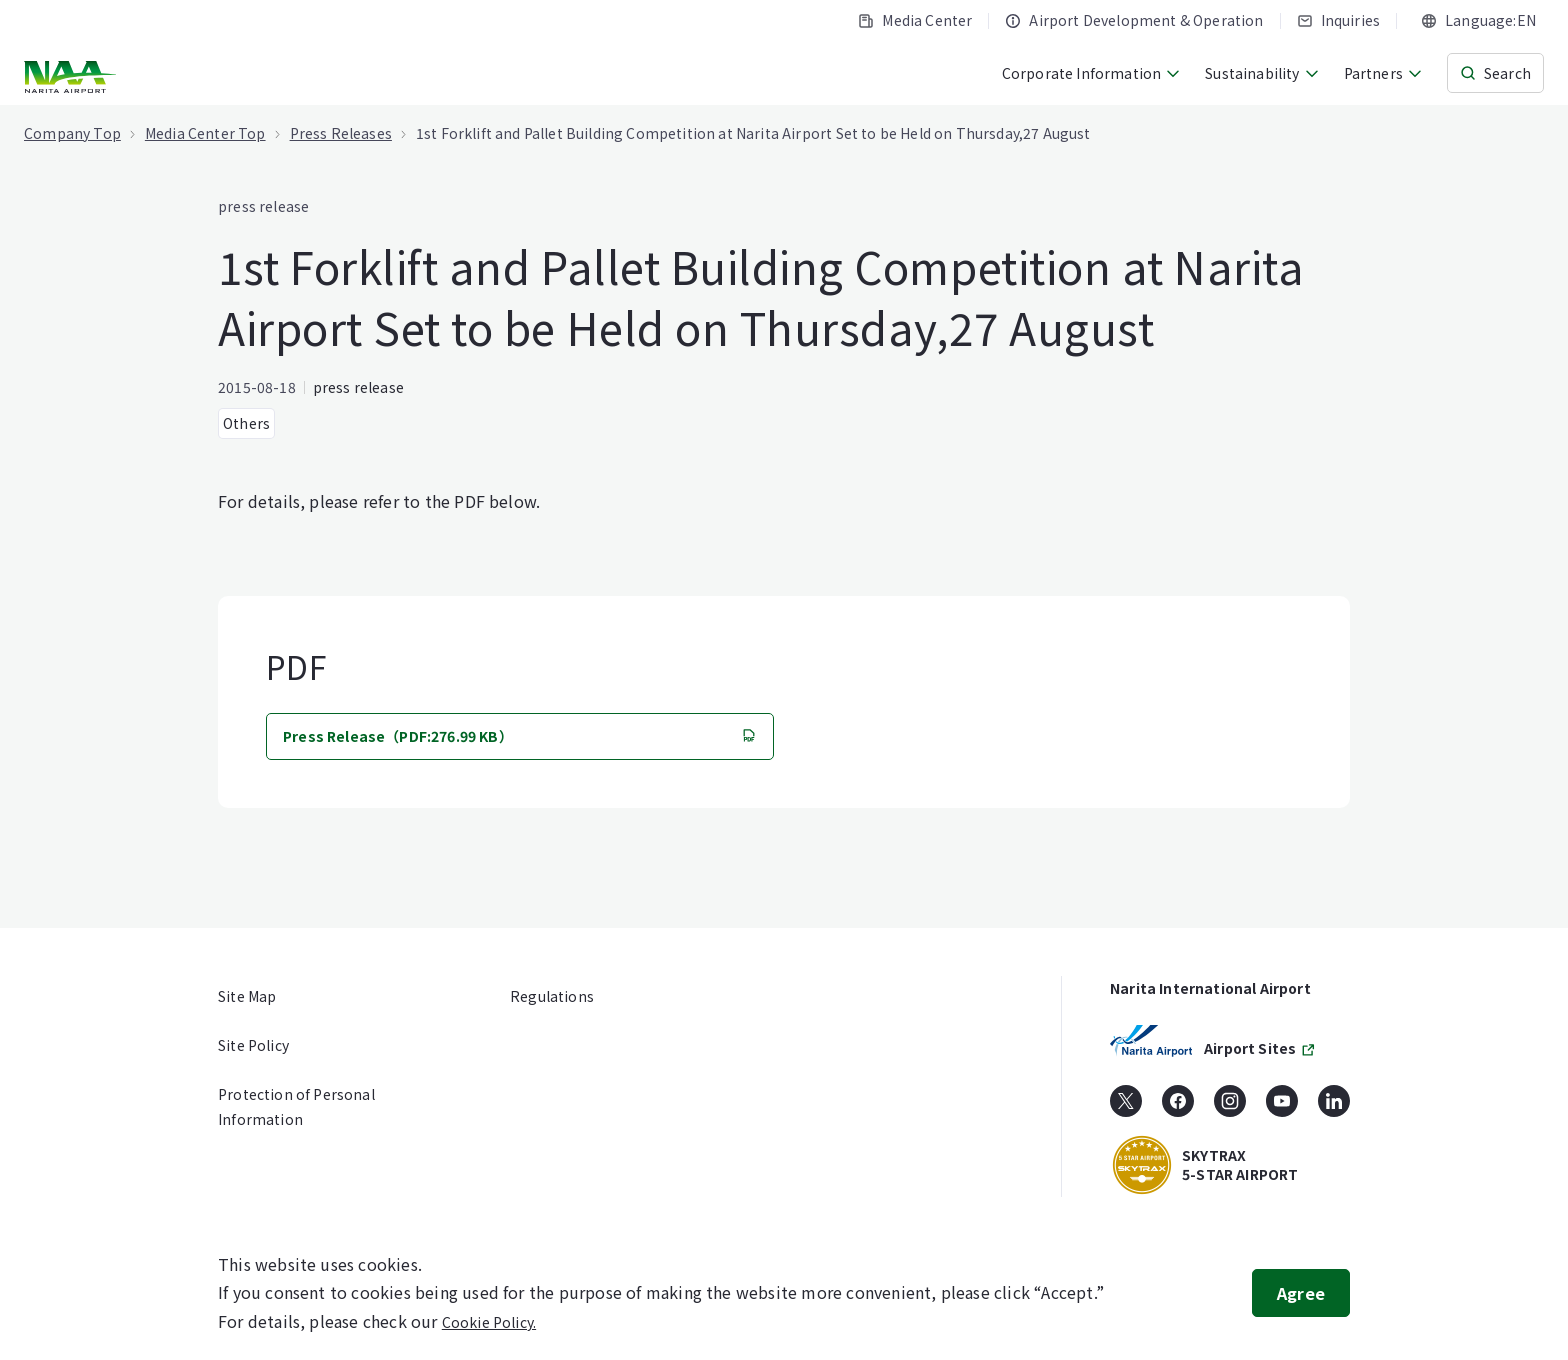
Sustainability (1262, 73)
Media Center (915, 20)
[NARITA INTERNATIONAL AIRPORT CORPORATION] (72, 77)
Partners (1383, 73)
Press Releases (341, 133)
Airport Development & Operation (1134, 20)
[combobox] (1478, 20)
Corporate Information (1092, 73)
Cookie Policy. (489, 1322)
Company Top (72, 133)
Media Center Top (205, 133)
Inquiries (1339, 20)
